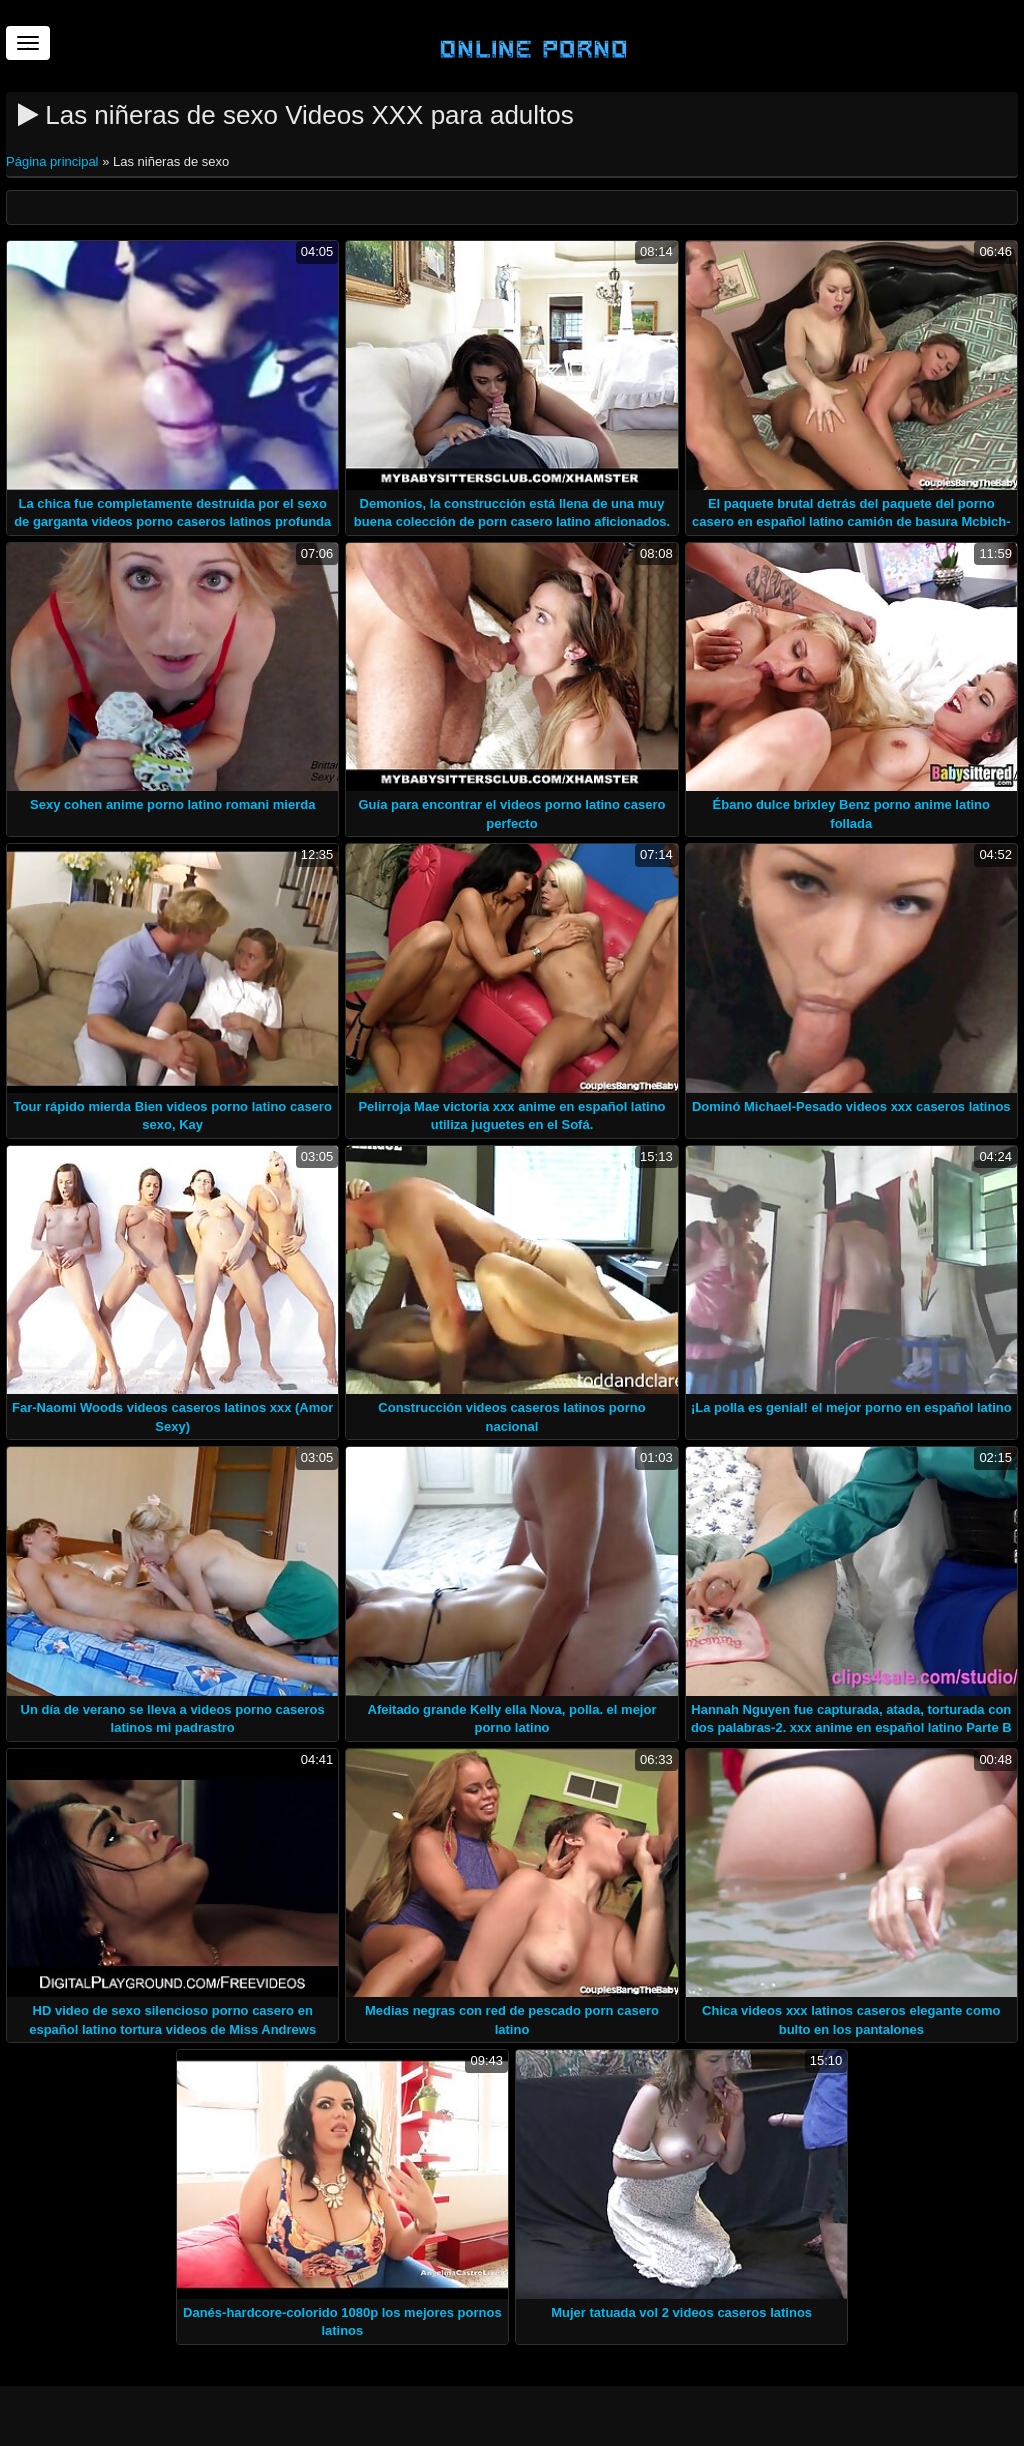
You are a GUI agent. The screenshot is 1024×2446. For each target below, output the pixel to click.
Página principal (54, 161)
